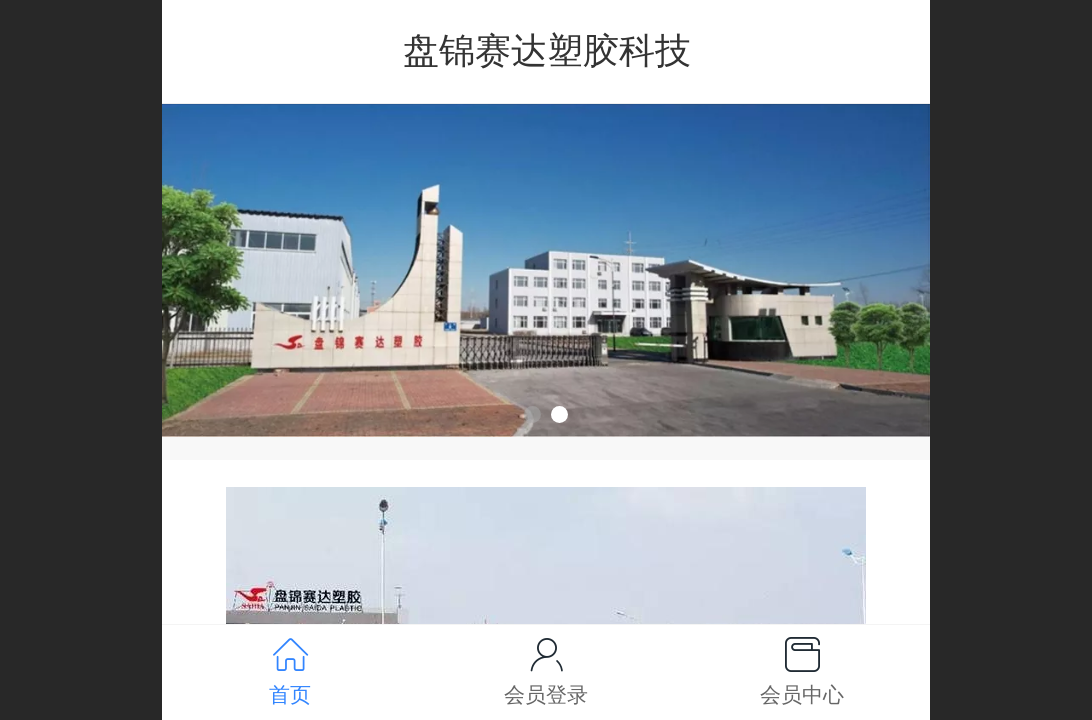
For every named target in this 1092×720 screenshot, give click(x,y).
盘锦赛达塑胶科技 (547, 50)
